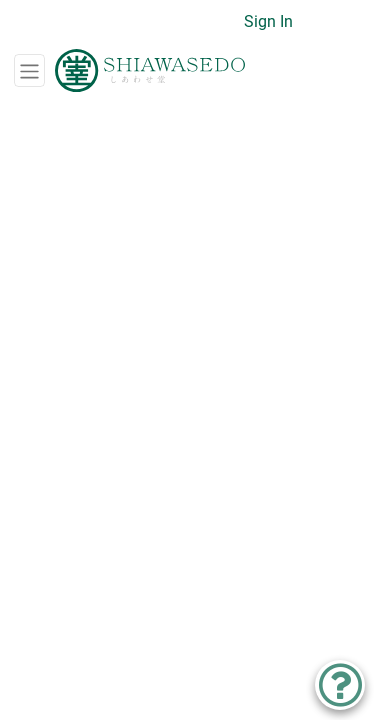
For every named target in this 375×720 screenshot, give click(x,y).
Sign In (268, 21)
